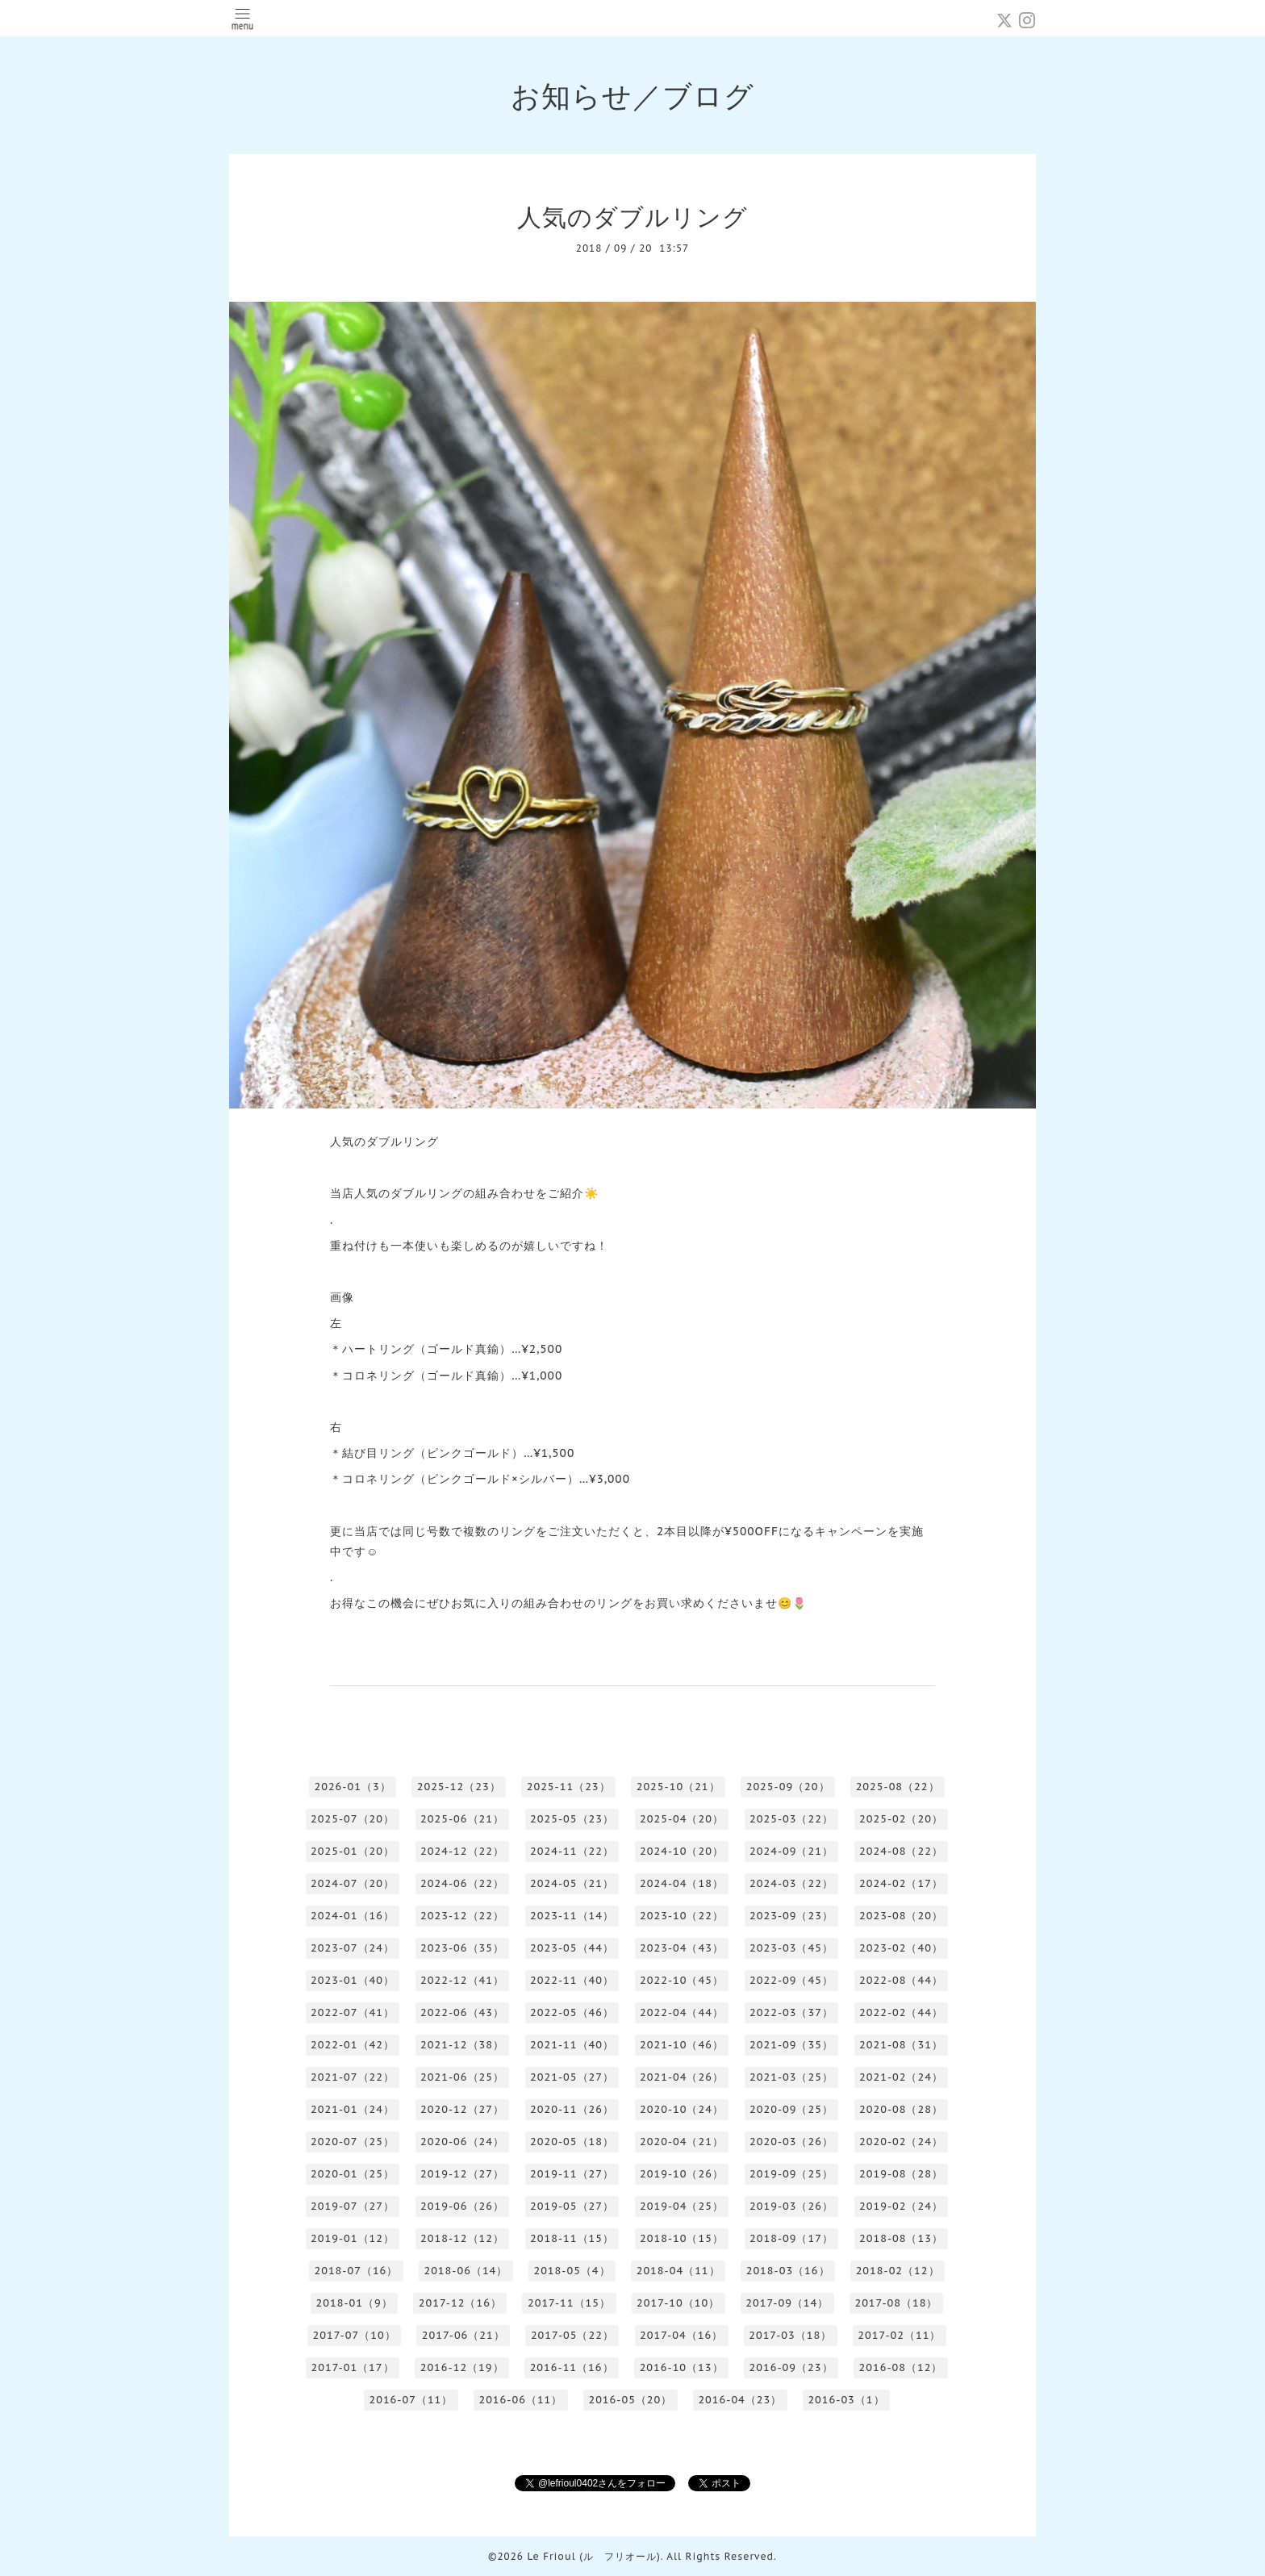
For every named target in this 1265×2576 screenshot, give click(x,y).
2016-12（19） (462, 2367)
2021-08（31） (901, 2045)
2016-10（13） (682, 2367)
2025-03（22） (791, 1819)
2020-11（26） (572, 2109)
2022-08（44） (901, 1980)
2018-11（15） (572, 2238)
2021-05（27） (572, 2077)
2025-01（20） (353, 1851)
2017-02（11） (899, 2335)
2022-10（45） (682, 1980)
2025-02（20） (901, 1819)
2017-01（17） (353, 2367)
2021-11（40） (572, 2045)
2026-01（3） (352, 1786)
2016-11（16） (572, 2367)
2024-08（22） (901, 1851)
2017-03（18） (790, 2335)
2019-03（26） (791, 2206)
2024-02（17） (901, 1883)
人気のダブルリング (632, 216)
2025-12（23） (459, 1786)
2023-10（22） (682, 1916)
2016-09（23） (791, 2367)
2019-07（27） (353, 2206)
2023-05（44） (572, 1948)
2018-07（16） (356, 2270)
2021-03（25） (791, 2077)
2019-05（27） (572, 2206)
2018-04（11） (678, 2270)
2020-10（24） (682, 2109)
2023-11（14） (572, 1916)
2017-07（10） (354, 2335)
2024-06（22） (462, 1883)
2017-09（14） (787, 2303)
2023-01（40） (353, 1980)
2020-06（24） (462, 2141)
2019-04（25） (682, 2206)
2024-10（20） (682, 1851)
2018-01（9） (354, 2303)
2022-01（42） (353, 2045)
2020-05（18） (572, 2141)
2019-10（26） (682, 2174)
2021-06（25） (462, 2077)
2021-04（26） (682, 2077)
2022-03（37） (791, 2012)
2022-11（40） (572, 1980)
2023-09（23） (791, 1916)
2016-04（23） (740, 2400)
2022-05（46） (572, 2012)
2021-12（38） (462, 2045)
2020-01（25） (353, 2174)
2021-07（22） (353, 2077)
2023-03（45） (791, 1948)
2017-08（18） (895, 2303)
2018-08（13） (901, 2238)
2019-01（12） (353, 2238)
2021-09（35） (791, 2045)
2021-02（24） (901, 2077)
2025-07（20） (353, 1819)
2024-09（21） (791, 1851)
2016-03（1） (846, 2400)
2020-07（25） (353, 2141)
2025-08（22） (898, 1786)
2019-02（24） (901, 2206)
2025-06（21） (462, 1819)
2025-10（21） (678, 1786)
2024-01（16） (353, 1916)
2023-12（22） (462, 1916)
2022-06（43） (462, 2012)
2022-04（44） (682, 2012)
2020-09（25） (791, 2109)
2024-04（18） (682, 1883)
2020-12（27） (462, 2109)
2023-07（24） (353, 1948)
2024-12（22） (462, 1851)
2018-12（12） (462, 2238)
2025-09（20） (788, 1786)
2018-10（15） (682, 2238)
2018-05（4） (571, 2270)
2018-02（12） (898, 2270)
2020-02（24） (901, 2141)
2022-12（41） (462, 1980)
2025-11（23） (569, 1786)
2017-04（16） (681, 2335)
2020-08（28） (901, 2109)
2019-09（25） (791, 2174)
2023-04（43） (682, 1948)
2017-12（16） (460, 2303)
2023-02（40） (901, 1948)
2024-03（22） (791, 1883)
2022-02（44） (901, 2012)
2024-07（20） (353, 1883)
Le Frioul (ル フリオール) (593, 2556)
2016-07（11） (411, 2400)
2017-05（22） (572, 2335)
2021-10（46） (682, 2045)
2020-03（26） (791, 2141)
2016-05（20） (630, 2400)
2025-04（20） (682, 1819)
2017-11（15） (569, 2303)
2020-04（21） (682, 2141)
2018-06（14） (465, 2270)
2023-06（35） (462, 1948)
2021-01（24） (353, 2109)
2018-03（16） (788, 2270)
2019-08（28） (901, 2174)
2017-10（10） (678, 2303)
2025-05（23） (572, 1819)
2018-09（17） (791, 2238)
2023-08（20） (901, 1916)
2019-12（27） (462, 2174)
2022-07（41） (353, 2012)
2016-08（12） (901, 2367)
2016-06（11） (520, 2400)
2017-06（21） (463, 2335)
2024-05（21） (572, 1883)
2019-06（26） (462, 2206)
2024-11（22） (572, 1851)
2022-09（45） (791, 1980)
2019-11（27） (572, 2174)
